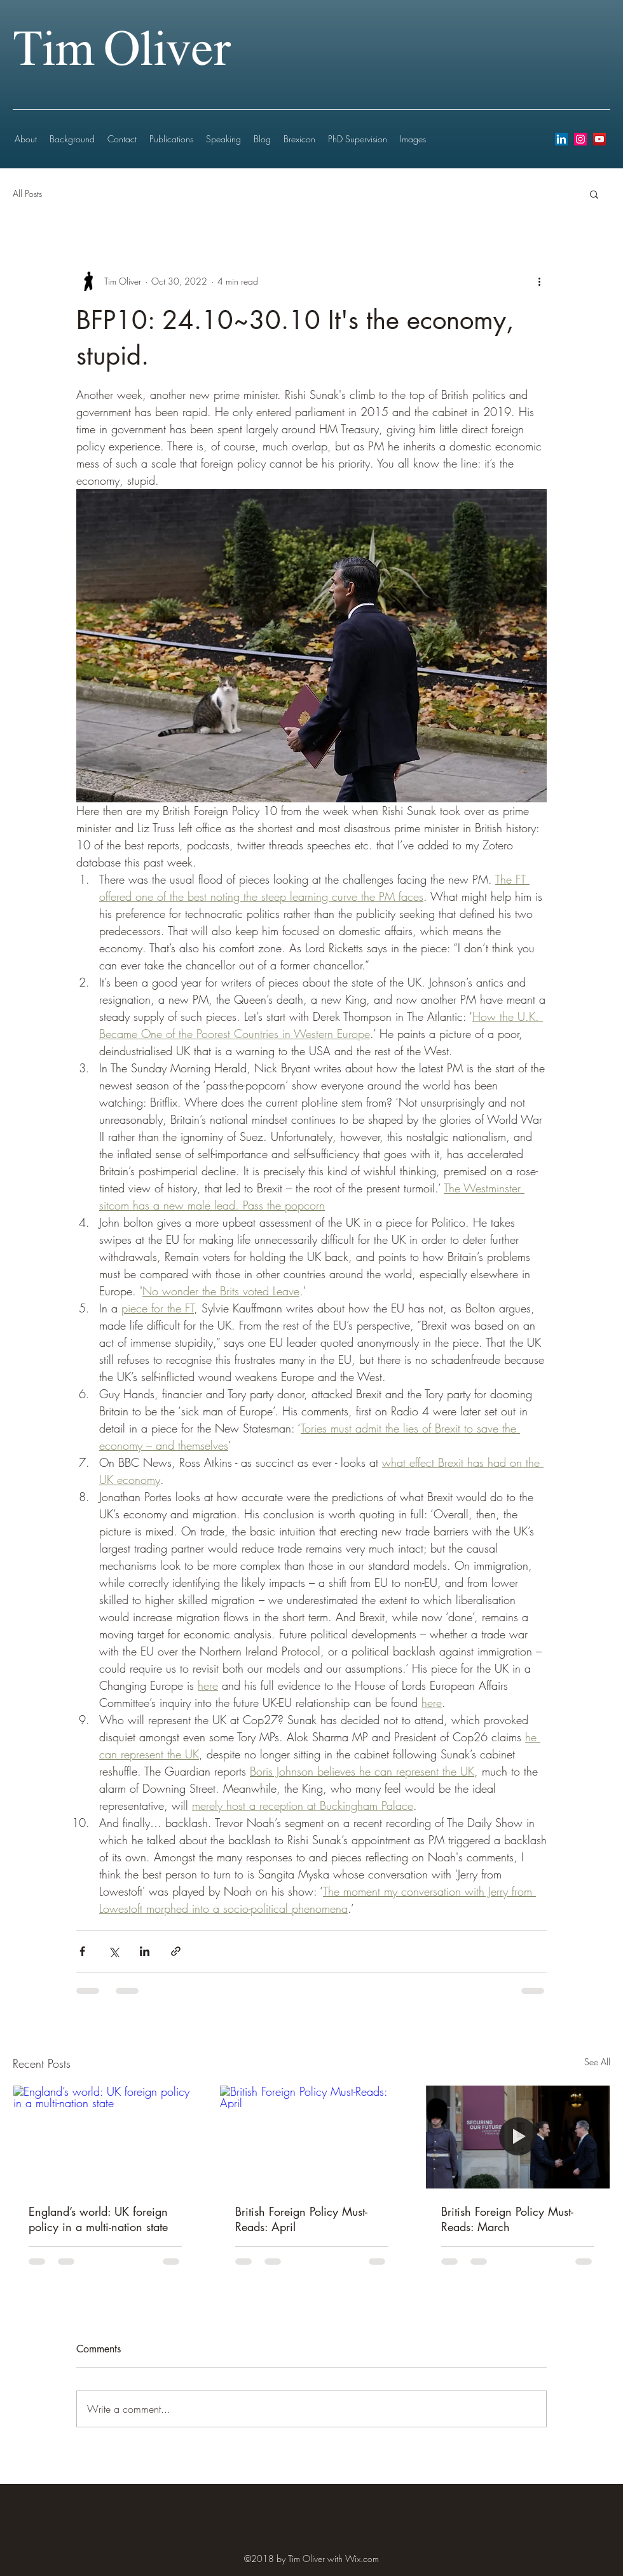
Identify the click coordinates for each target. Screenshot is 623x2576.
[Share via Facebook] (82, 1951)
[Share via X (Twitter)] (113, 1951)
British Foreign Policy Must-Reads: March (507, 2219)
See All (597, 2062)
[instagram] (580, 139)
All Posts (27, 193)
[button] (594, 194)
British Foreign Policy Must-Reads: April (301, 2219)
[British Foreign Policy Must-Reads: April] (312, 2137)
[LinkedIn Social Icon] (561, 139)
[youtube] (599, 139)
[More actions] (539, 280)
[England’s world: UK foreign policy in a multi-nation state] (105, 2137)
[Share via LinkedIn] (145, 1951)
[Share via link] (176, 1951)
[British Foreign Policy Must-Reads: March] (518, 2137)
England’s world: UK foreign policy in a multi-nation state (98, 2219)
